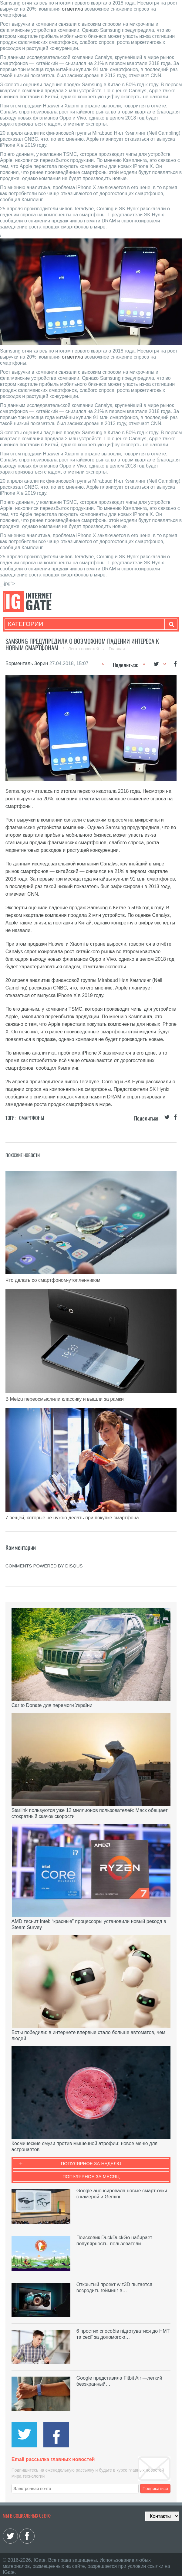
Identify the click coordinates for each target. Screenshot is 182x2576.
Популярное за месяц (91, 2176)
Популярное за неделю (91, 2163)
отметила (72, 8)
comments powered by (44, 1565)
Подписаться (155, 2488)
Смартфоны (31, 1117)
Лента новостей (84, 648)
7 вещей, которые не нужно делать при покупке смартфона (72, 1517)
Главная (117, 648)
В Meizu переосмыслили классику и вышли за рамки (64, 1399)
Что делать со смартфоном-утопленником (52, 1280)
